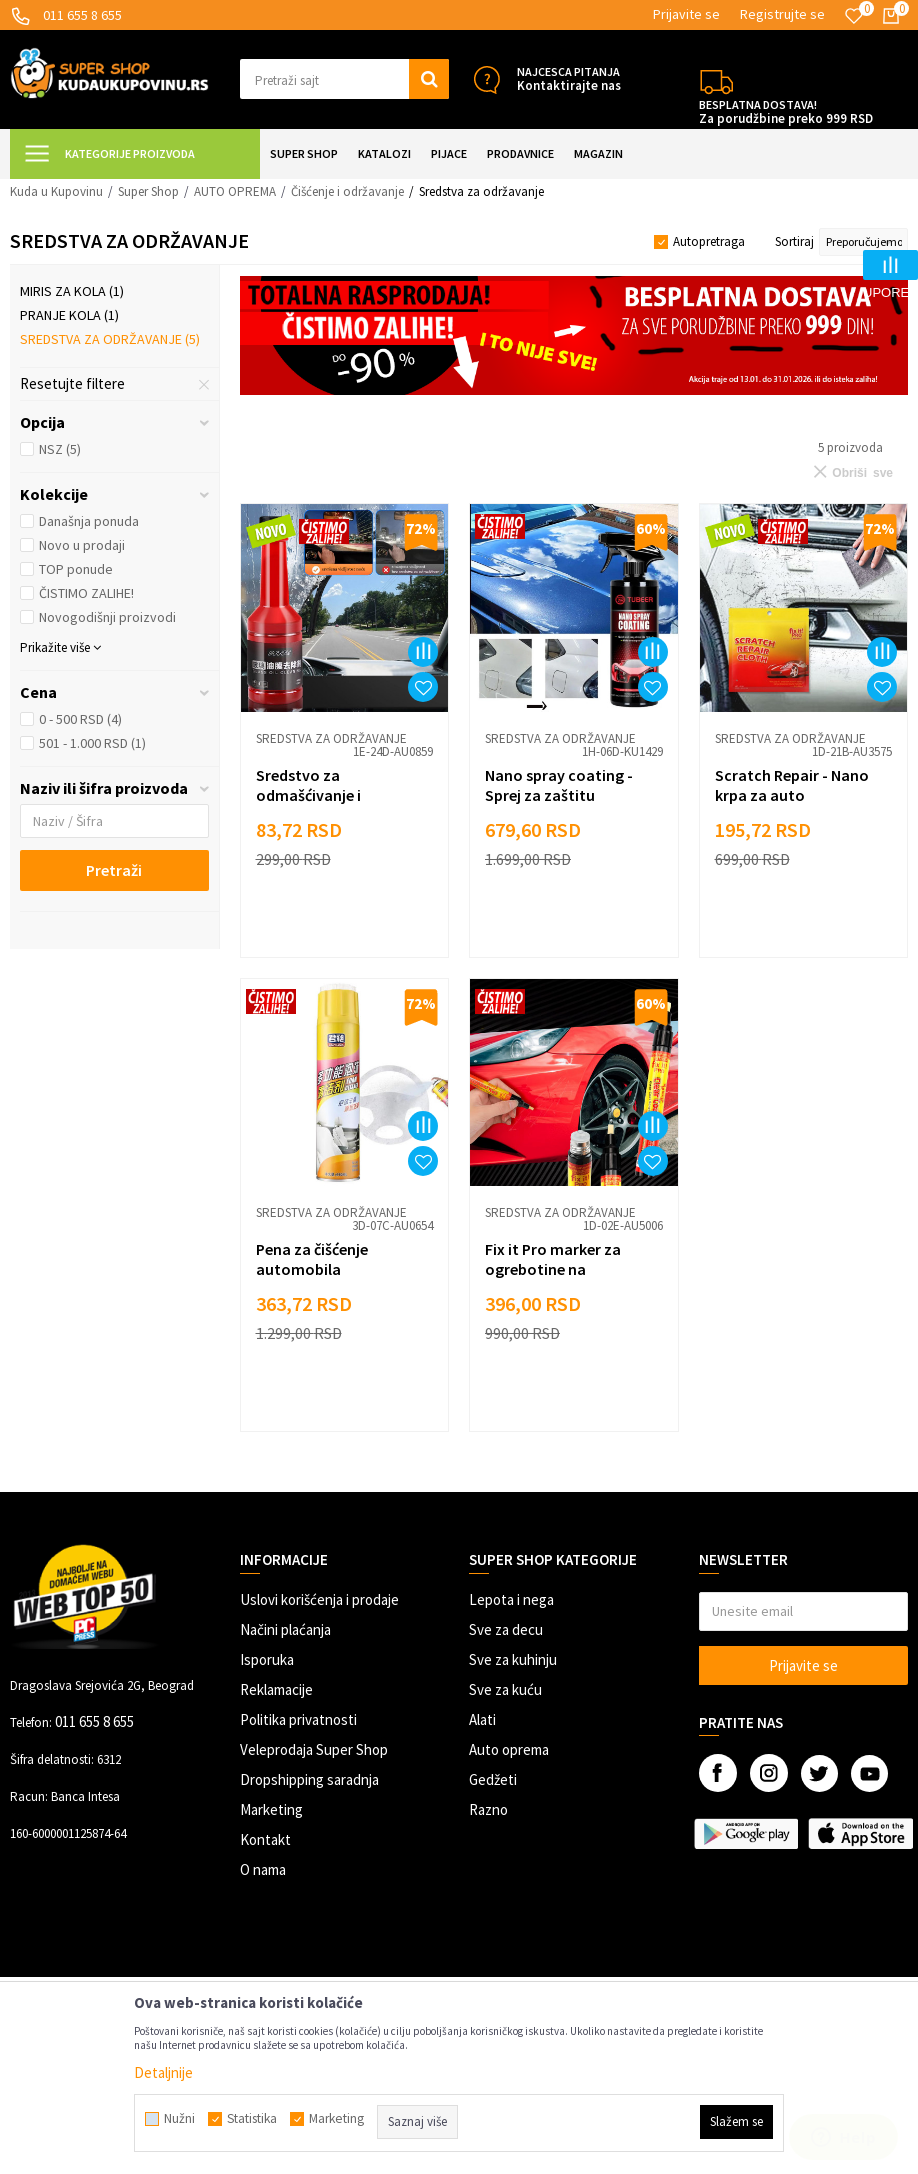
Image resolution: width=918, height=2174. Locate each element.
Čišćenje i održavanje (347, 191)
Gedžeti (493, 1779)
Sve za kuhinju (513, 1659)
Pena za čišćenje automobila (312, 1259)
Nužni (179, 2119)
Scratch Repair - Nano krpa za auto (792, 785)
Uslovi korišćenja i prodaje (319, 1599)
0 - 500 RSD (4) (80, 719)
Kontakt (265, 1839)
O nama (263, 1869)
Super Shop (148, 191)
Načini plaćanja (285, 1629)
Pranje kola (69, 315)
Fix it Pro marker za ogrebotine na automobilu (553, 1269)
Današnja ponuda (89, 521)
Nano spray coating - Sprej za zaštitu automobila (559, 795)
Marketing (271, 1809)
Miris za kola (72, 291)
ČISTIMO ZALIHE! (86, 593)
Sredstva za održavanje (110, 339)
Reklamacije (276, 1689)
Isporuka (267, 1659)
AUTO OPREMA (235, 191)
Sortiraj (794, 241)
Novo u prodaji (82, 545)
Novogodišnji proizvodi (107, 617)
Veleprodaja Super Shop (314, 1749)
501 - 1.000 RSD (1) (92, 743)
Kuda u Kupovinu (56, 191)
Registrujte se (782, 14)
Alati (482, 1719)
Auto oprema (509, 1749)
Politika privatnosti (298, 1719)
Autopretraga (709, 241)
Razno (488, 1809)
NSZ (60, 449)
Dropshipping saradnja (309, 1779)
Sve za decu (506, 1629)
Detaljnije (163, 2072)
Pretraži (114, 870)
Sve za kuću (505, 1689)
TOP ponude (76, 569)
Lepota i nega (511, 1599)
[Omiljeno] (854, 16)
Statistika (252, 2119)
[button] (345, 79)
